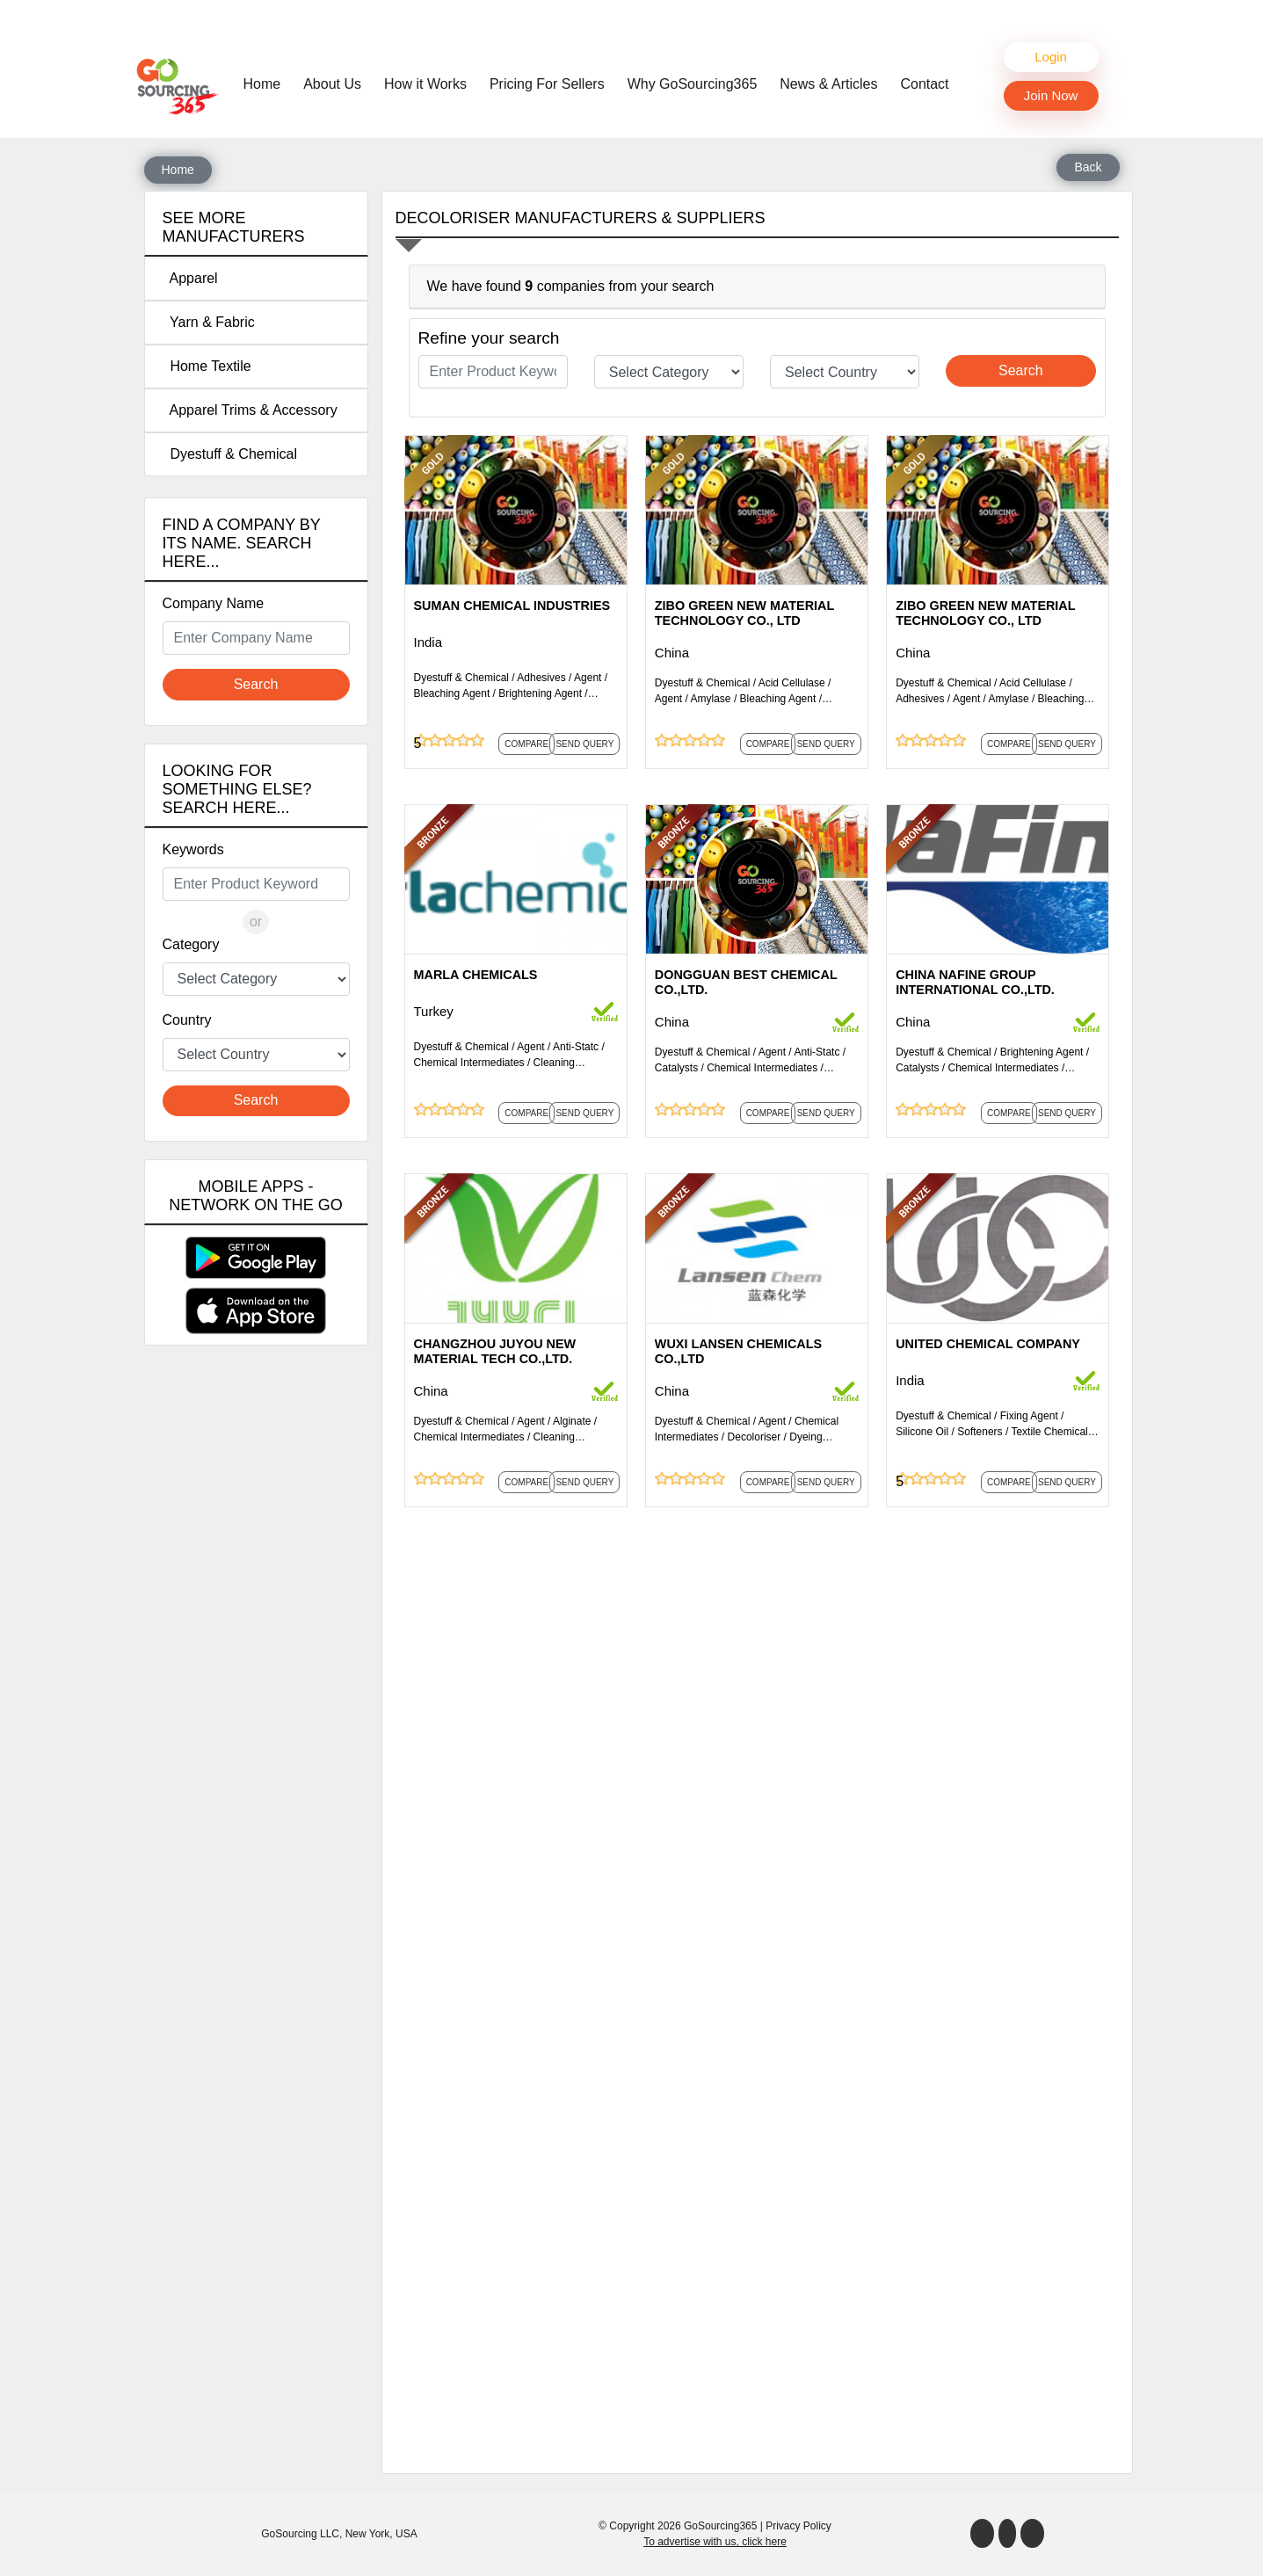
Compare (526, 744)
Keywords (193, 849)
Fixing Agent (1029, 1416)
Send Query (584, 744)
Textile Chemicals (1051, 1432)
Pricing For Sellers (547, 83)
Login (1050, 56)
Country (187, 1019)
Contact (924, 83)
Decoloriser (754, 1437)
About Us (332, 83)
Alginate (572, 1421)
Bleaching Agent (452, 693)
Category (191, 944)
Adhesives (541, 677)
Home (266, 82)
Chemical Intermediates (469, 1062)
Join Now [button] (1051, 95)
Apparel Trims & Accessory (250, 410)
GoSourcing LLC (300, 2534)
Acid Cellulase (792, 683)
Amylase (711, 699)
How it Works (425, 83)
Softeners (979, 1432)
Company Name (214, 603)
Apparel (190, 278)
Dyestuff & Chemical (230, 453)
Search (256, 684)
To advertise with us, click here (715, 2542)
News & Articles (828, 83)
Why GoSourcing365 (693, 83)
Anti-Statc (576, 1047)
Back (1087, 167)
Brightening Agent (540, 693)
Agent (587, 677)
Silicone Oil (922, 1432)
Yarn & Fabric (209, 322)
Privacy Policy (798, 2526)
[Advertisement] (256, 1648)
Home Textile (207, 366)
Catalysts (676, 1068)
